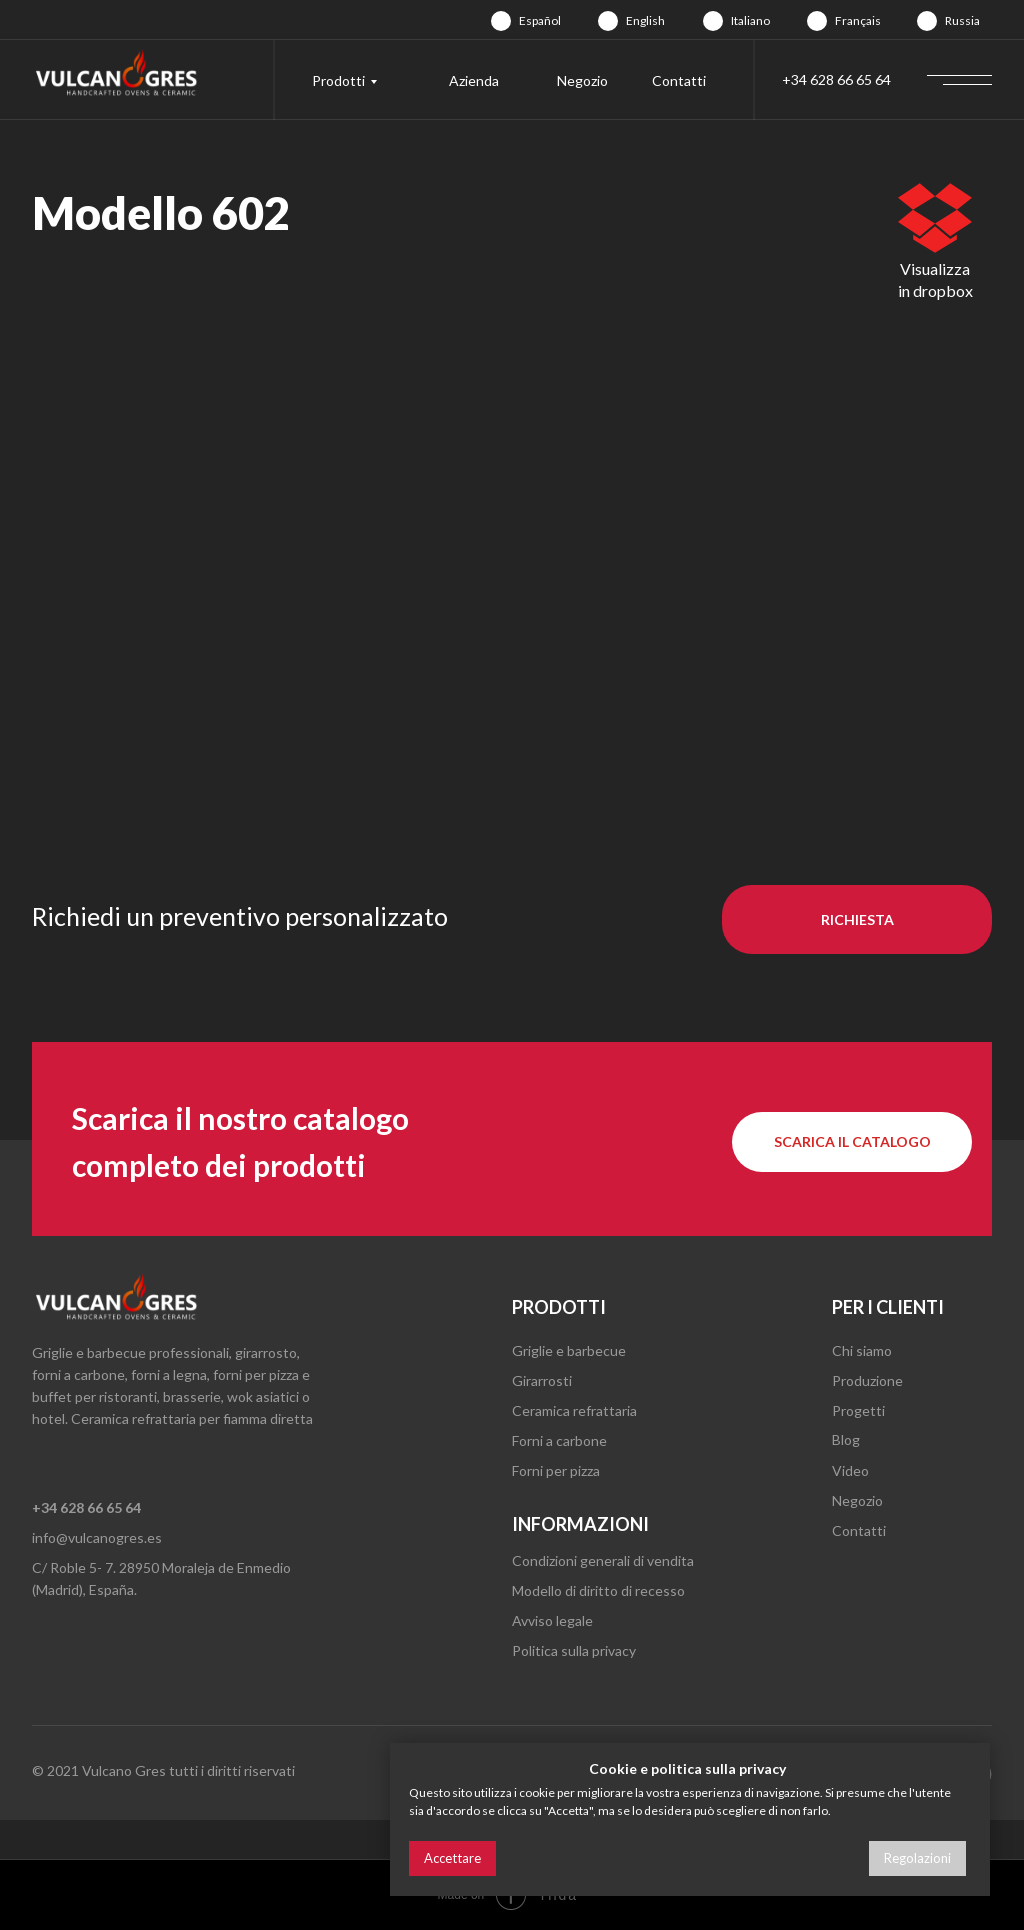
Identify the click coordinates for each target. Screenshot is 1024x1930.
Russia (962, 20)
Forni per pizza (556, 1470)
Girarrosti (542, 1380)
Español (540, 20)
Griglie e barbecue (569, 1350)
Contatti (679, 80)
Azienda (474, 80)
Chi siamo (862, 1350)
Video (850, 1470)
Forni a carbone (559, 1440)
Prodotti (338, 80)
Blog (846, 1439)
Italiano (750, 20)
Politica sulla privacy (574, 1650)
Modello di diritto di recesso (598, 1590)
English (645, 20)
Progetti (858, 1410)
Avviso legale (552, 1620)
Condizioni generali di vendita (603, 1560)
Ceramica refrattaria (574, 1410)
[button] (857, 919)
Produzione (867, 1380)
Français (858, 20)
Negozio (582, 80)
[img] (501, 21)
